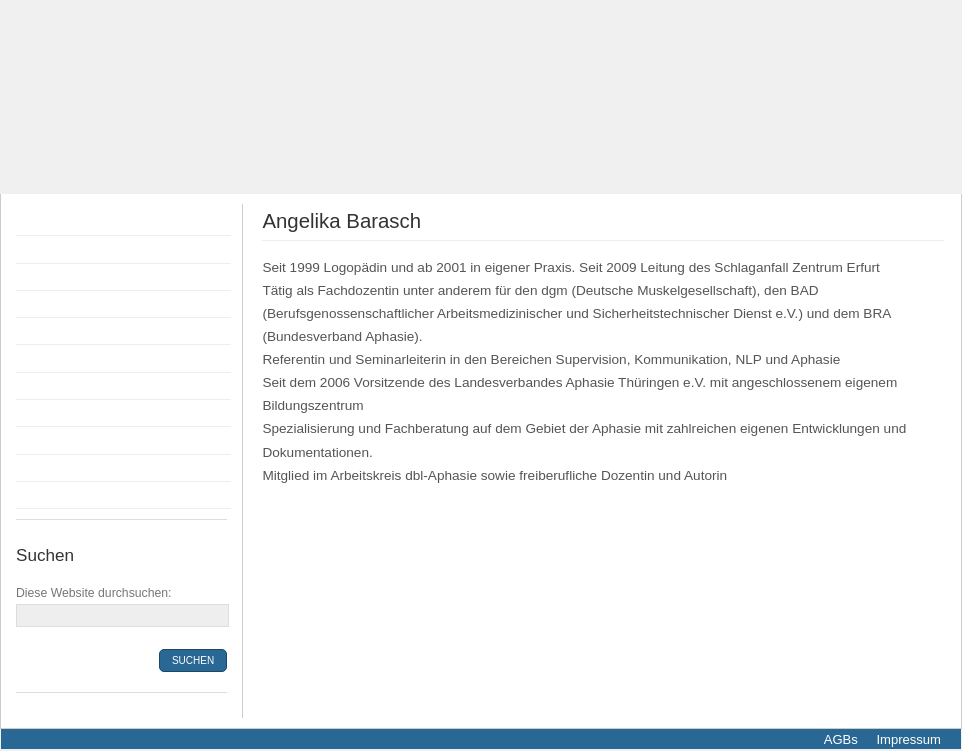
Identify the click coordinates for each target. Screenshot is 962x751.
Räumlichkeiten (70, 386)
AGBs (841, 739)
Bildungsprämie (70, 358)
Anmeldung (57, 331)
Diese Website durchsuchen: (94, 593)
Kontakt (45, 468)
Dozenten (51, 304)
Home (40, 222)
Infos (36, 413)
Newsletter (55, 495)
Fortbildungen (64, 249)
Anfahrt (44, 440)
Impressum (907, 739)
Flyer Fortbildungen (82, 277)
